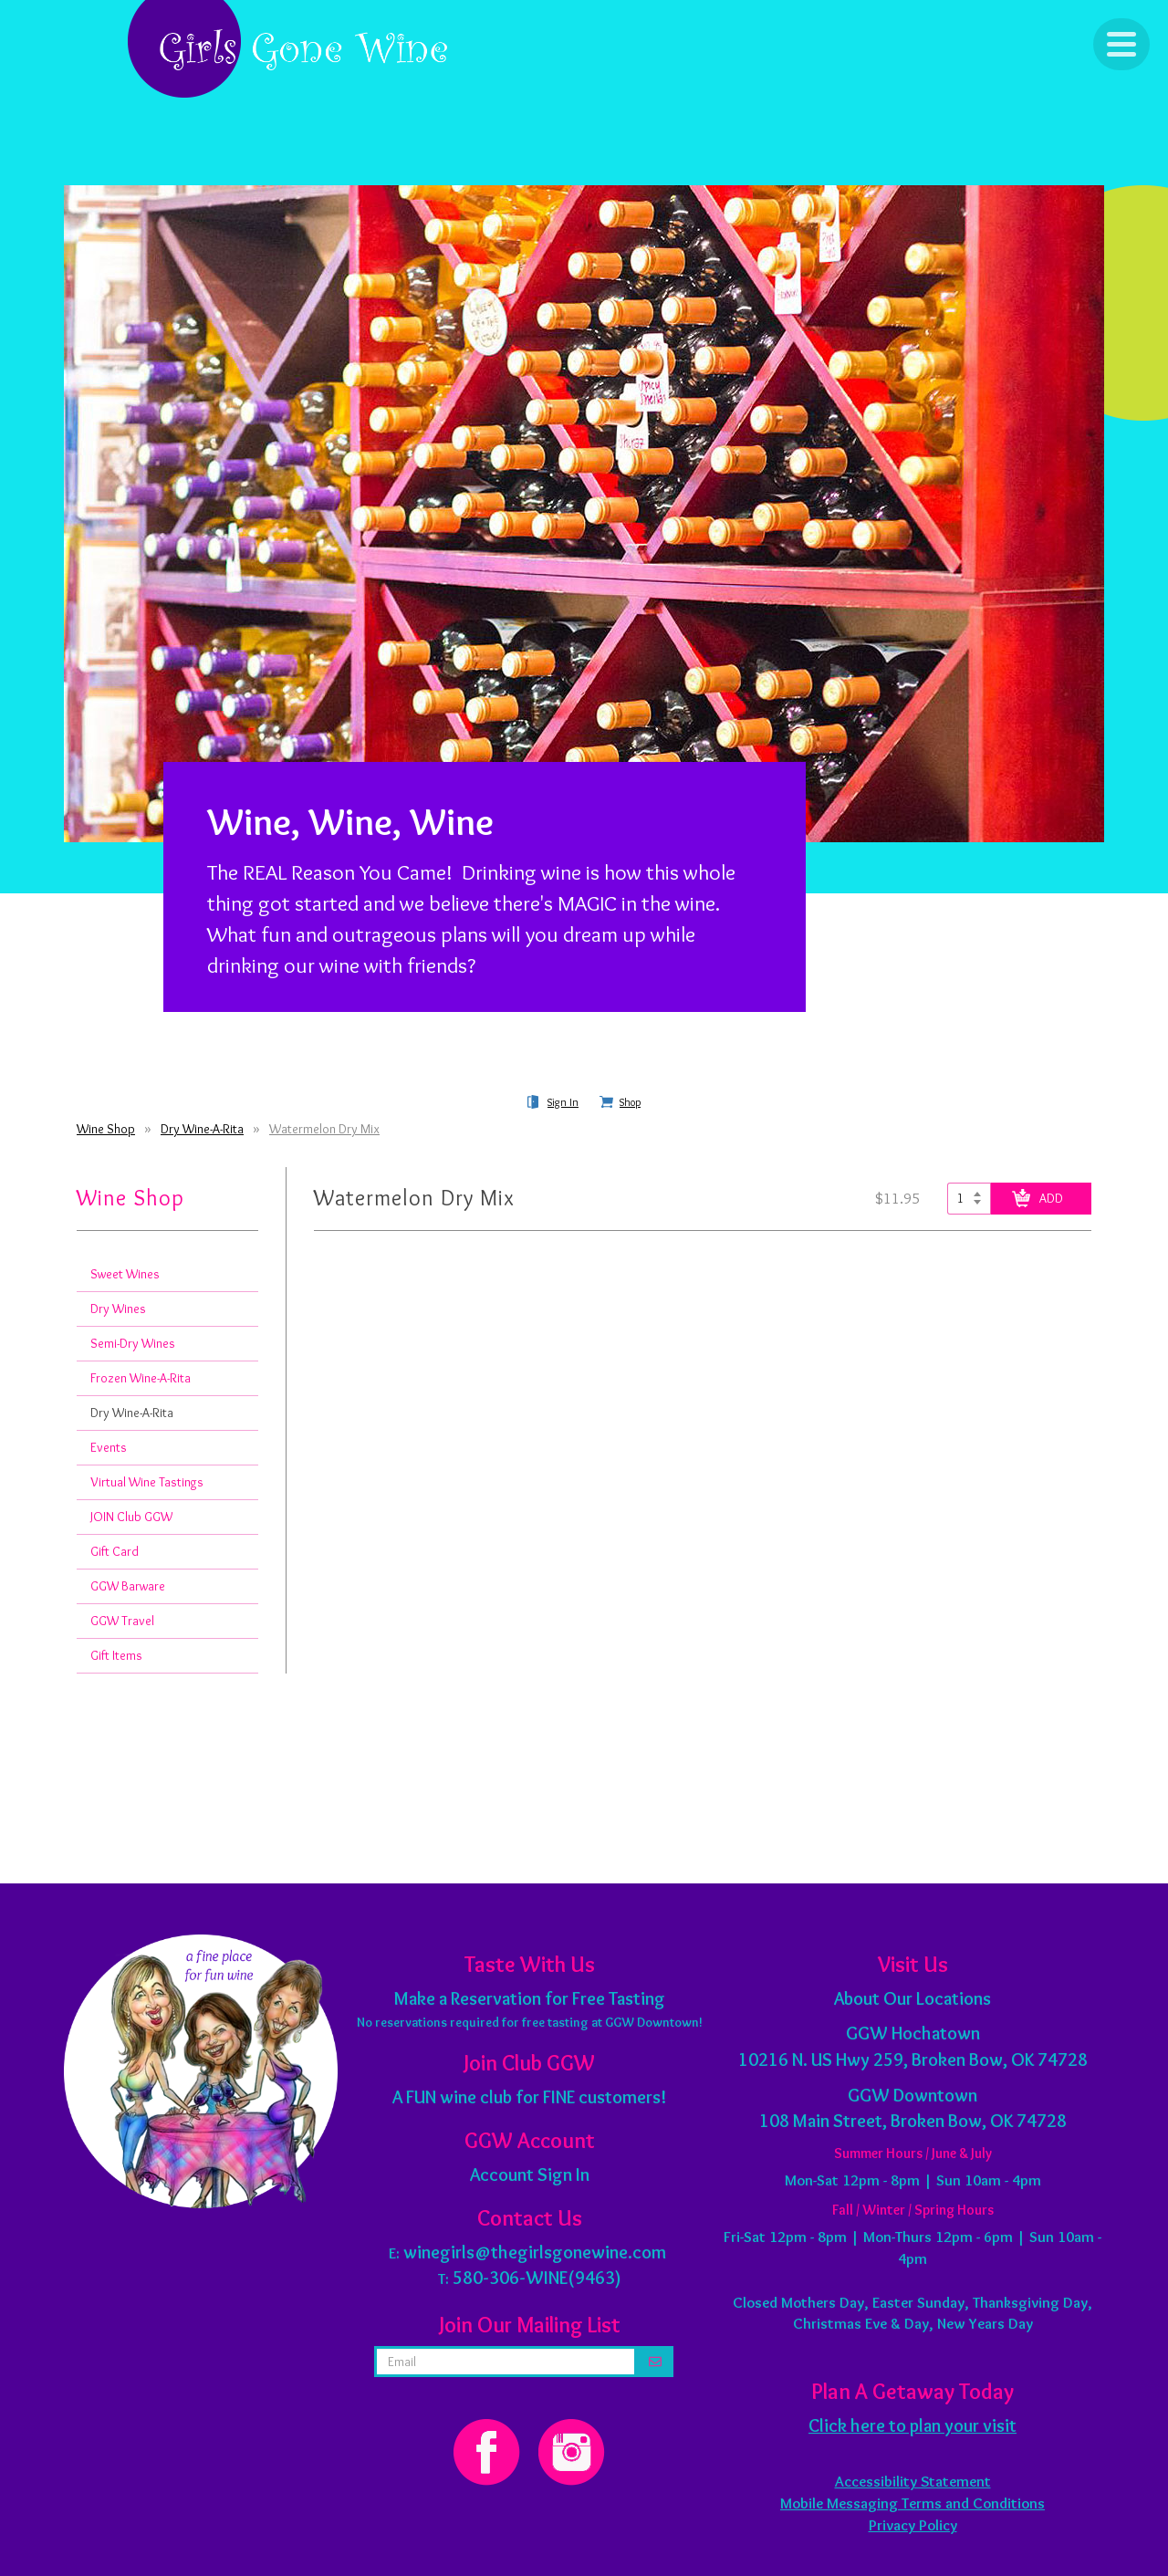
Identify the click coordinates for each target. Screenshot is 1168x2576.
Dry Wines (118, 1308)
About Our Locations (912, 1998)
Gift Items (116, 1655)
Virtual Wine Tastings (146, 1482)
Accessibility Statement (913, 2481)
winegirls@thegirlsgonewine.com (534, 2252)
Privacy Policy (913, 2525)
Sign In (563, 1102)
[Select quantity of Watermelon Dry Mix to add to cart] (969, 1199)
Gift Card (114, 1551)
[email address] (505, 2361)
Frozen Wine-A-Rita (140, 1378)
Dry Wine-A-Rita (202, 1129)
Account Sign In (529, 2174)
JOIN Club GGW (131, 1516)
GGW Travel (122, 1620)
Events (108, 1447)
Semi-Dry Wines (132, 1343)
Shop (630, 1102)
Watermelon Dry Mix (324, 1129)
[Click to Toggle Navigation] (1121, 44)
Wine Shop (106, 1129)
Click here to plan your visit (912, 2425)
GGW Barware (127, 1586)
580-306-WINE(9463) (537, 2278)
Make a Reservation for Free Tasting (529, 1998)
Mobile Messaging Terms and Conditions (912, 2503)
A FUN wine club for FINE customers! (529, 2097)
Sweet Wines (125, 1274)
